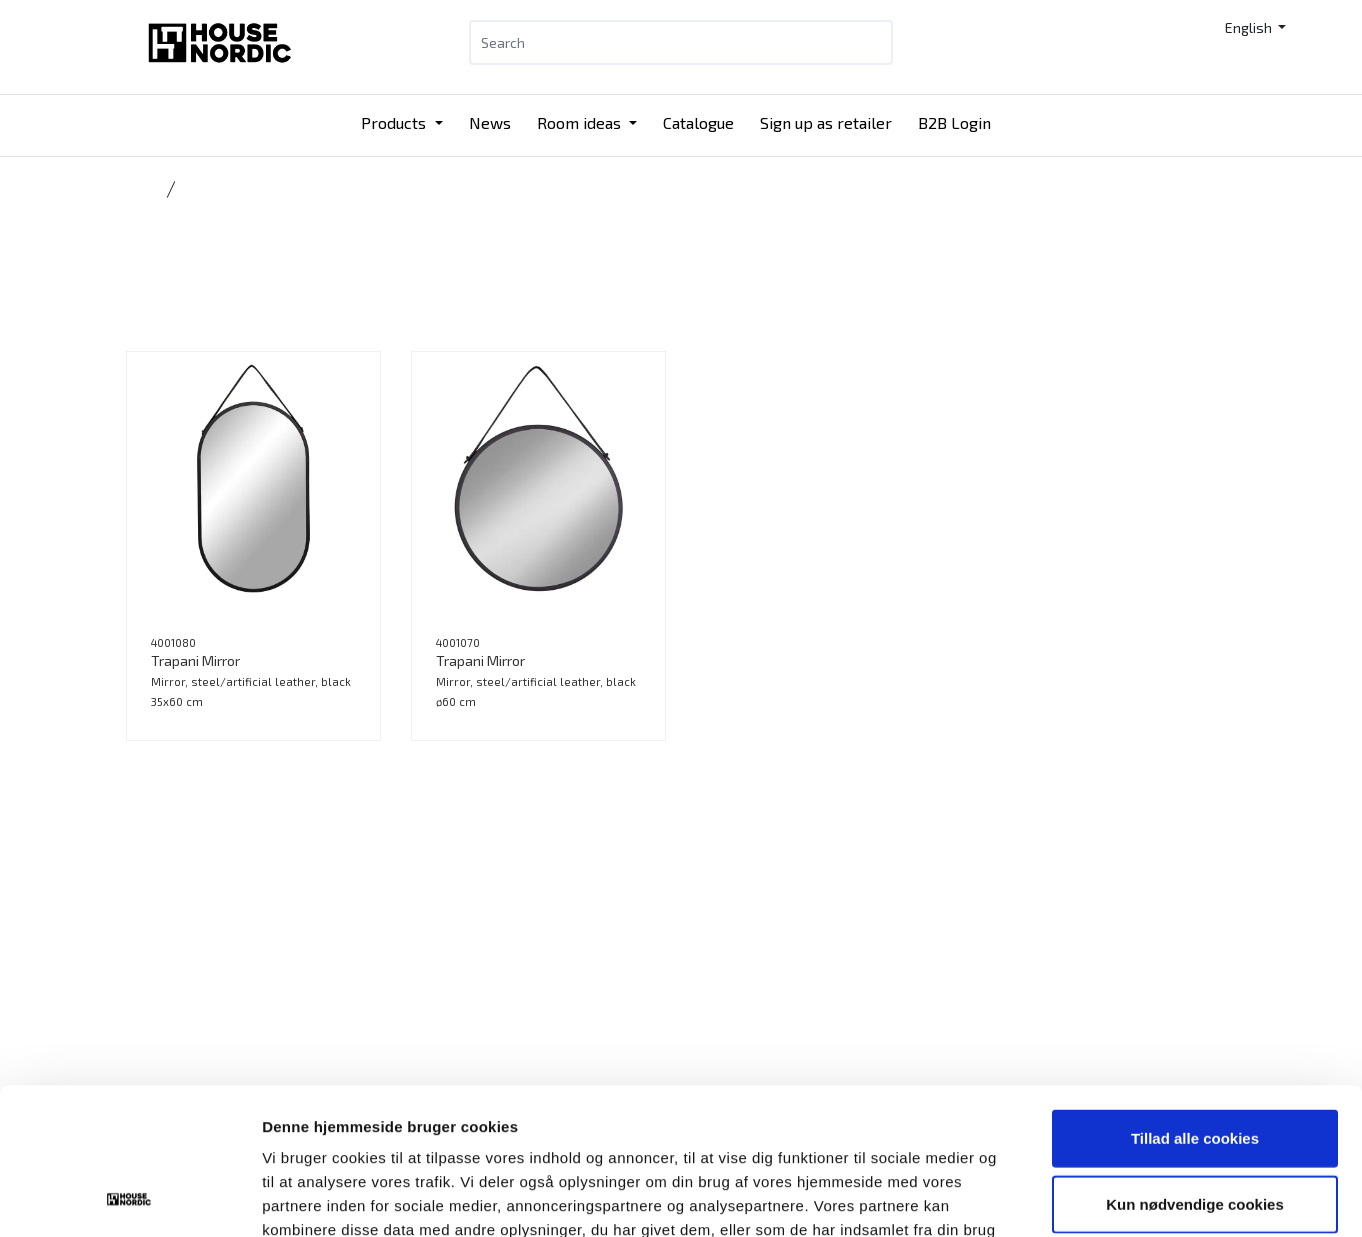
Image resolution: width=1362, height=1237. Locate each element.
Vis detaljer (1039, 1197)
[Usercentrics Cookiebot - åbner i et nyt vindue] (129, 1198)
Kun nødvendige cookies (1195, 1066)
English (1250, 27)
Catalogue (698, 122)
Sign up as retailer (826, 122)
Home (142, 189)
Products (395, 122)
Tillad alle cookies (1195, 1000)
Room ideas (581, 122)
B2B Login (954, 122)
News (490, 122)
